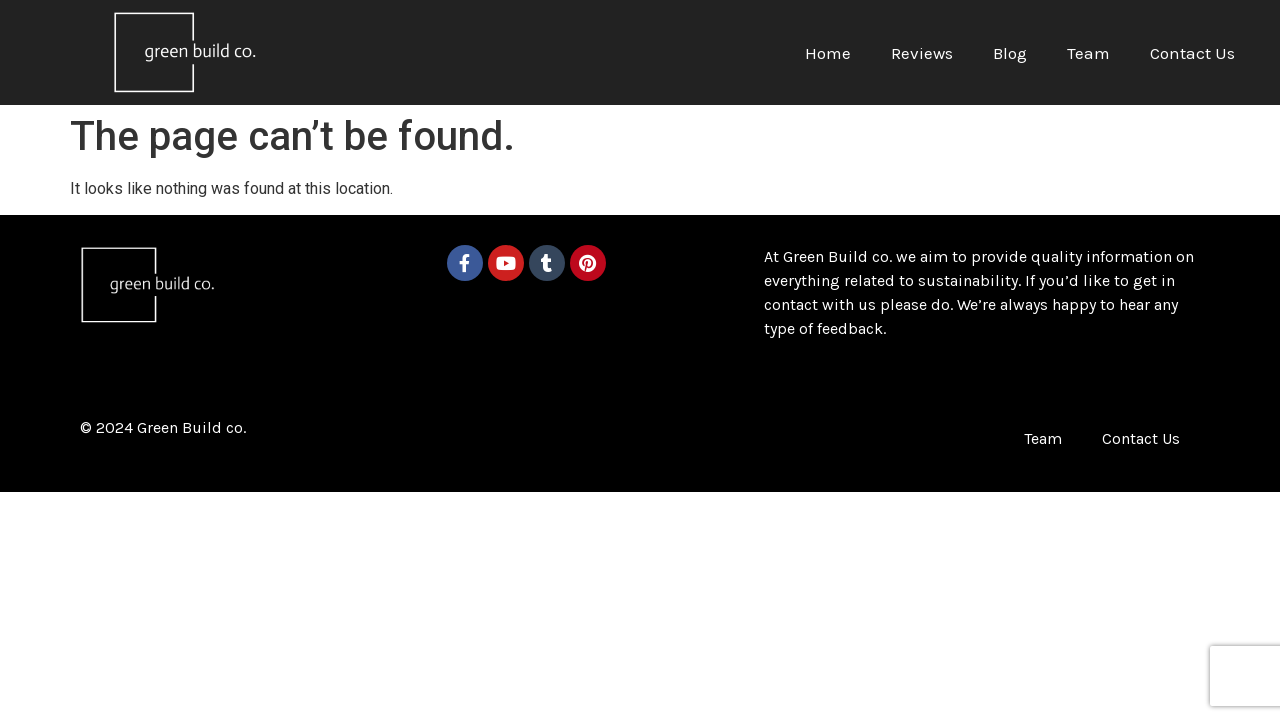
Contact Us (1192, 53)
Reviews (922, 53)
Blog (1010, 53)
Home (828, 53)
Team (1088, 53)
